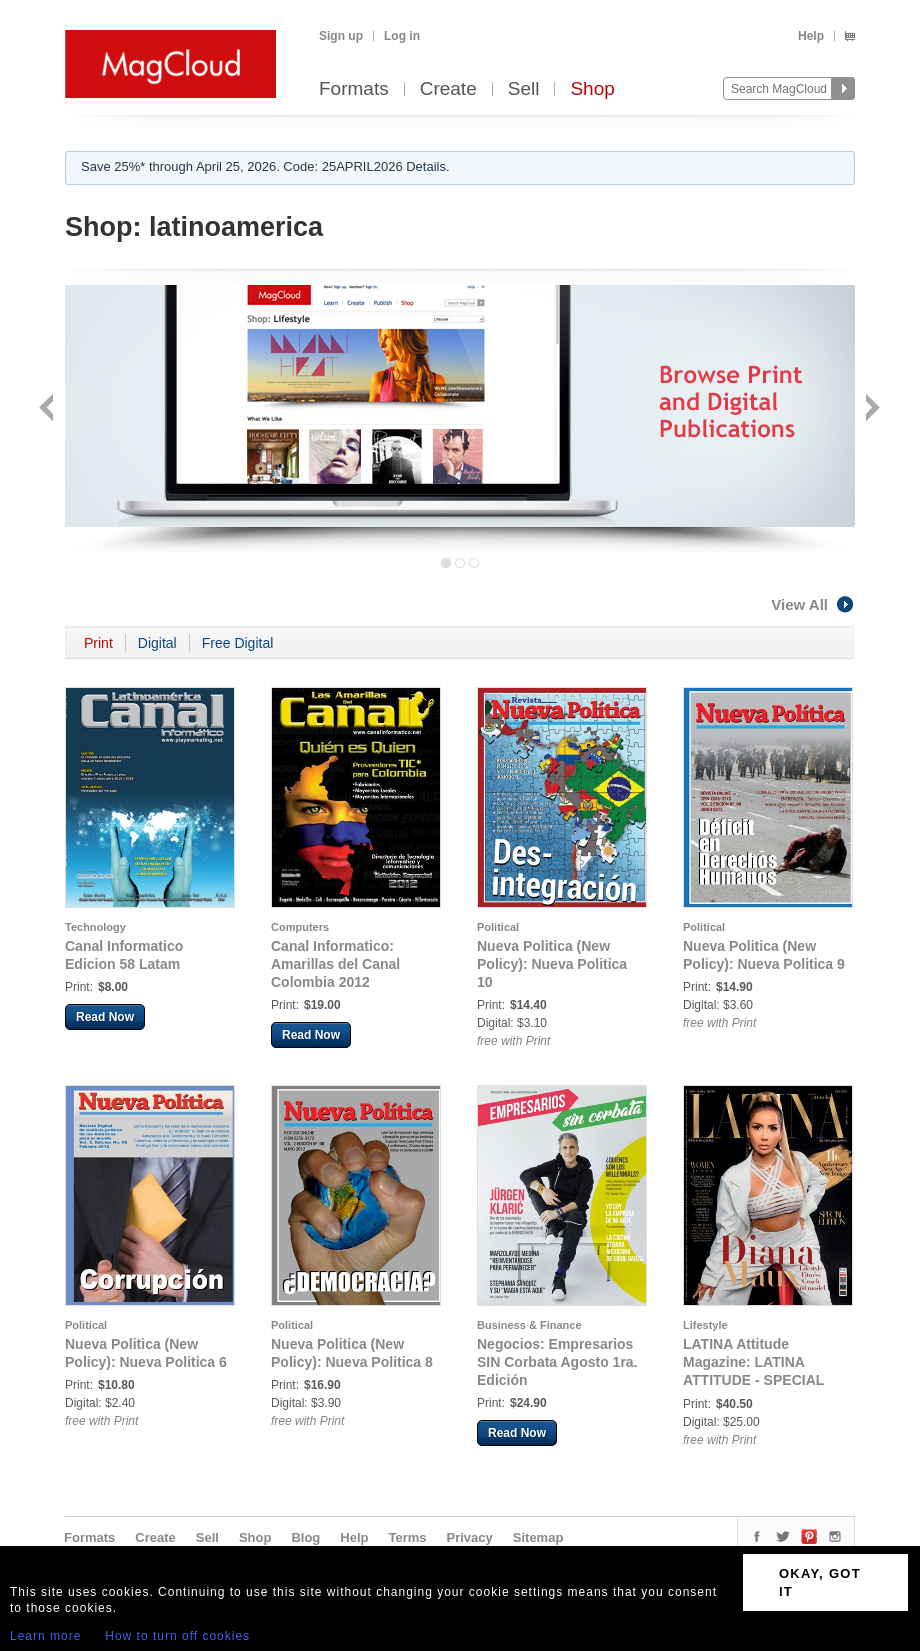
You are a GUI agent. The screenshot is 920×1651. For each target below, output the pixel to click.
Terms (407, 1537)
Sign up (341, 36)
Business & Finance (529, 1325)
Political (498, 927)
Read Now (105, 1017)
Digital (157, 643)
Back (48, 409)
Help (811, 36)
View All (813, 604)
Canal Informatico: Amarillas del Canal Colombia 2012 (335, 964)
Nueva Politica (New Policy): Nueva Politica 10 (552, 964)
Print (98, 643)
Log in (402, 36)
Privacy (470, 1537)
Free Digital (238, 643)
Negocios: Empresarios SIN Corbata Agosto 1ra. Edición (557, 1362)
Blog (305, 1537)
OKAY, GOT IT (820, 1582)
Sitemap (538, 1537)
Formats (354, 89)
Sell (524, 89)
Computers (300, 927)
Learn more (45, 1636)
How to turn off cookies (177, 1636)
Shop (592, 89)
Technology (95, 927)
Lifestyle (705, 1325)
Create (448, 89)
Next (870, 409)
